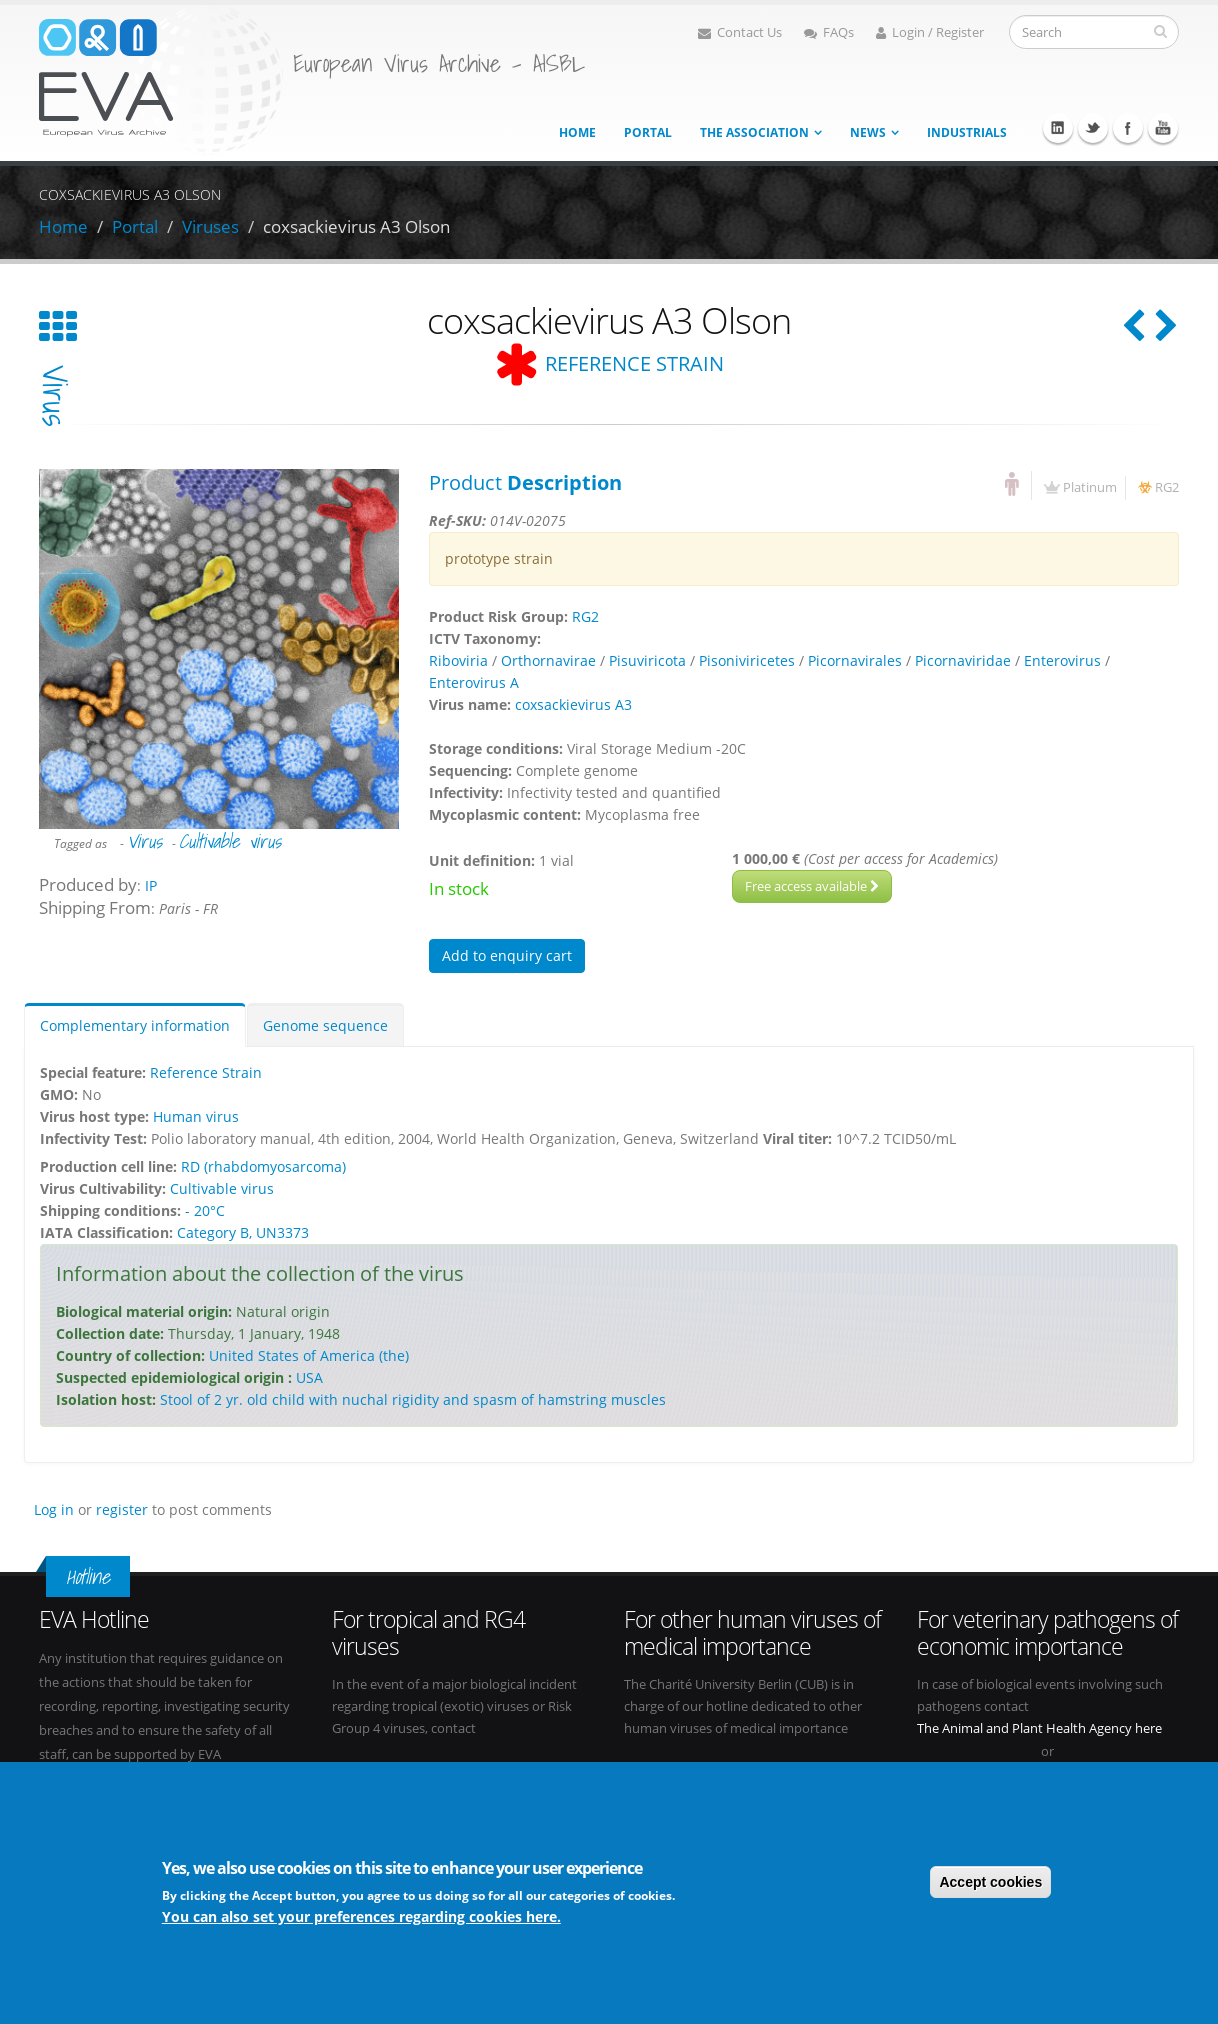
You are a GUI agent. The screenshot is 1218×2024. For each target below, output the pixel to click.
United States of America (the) (309, 1355)
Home (577, 132)
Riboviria (458, 660)
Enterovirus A (474, 682)
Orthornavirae (548, 660)
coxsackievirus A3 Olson (356, 226)
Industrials (967, 132)
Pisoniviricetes (747, 660)
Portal (648, 132)
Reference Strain (206, 1072)
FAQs (829, 32)
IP (151, 885)
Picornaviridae (963, 660)
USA (309, 1377)
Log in (54, 1509)
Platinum (1090, 487)
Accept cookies (990, 1882)
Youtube (1163, 128)
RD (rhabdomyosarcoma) (263, 1166)
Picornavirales (855, 660)
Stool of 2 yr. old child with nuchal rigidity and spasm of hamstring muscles (413, 1399)
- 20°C (205, 1210)
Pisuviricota (647, 660)
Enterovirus (1062, 660)
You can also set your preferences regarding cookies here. (361, 1916)
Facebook (1128, 128)
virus (55, 395)
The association (754, 132)
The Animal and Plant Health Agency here (1039, 1728)
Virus (144, 841)
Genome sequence (325, 1025)
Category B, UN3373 (243, 1232)
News (868, 132)
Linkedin (1058, 128)
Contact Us (740, 32)
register (122, 1509)
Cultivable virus (230, 841)
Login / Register (930, 32)
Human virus (196, 1116)
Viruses (210, 226)
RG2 (1167, 487)
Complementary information (135, 1025)
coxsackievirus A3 (573, 704)
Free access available (812, 886)
